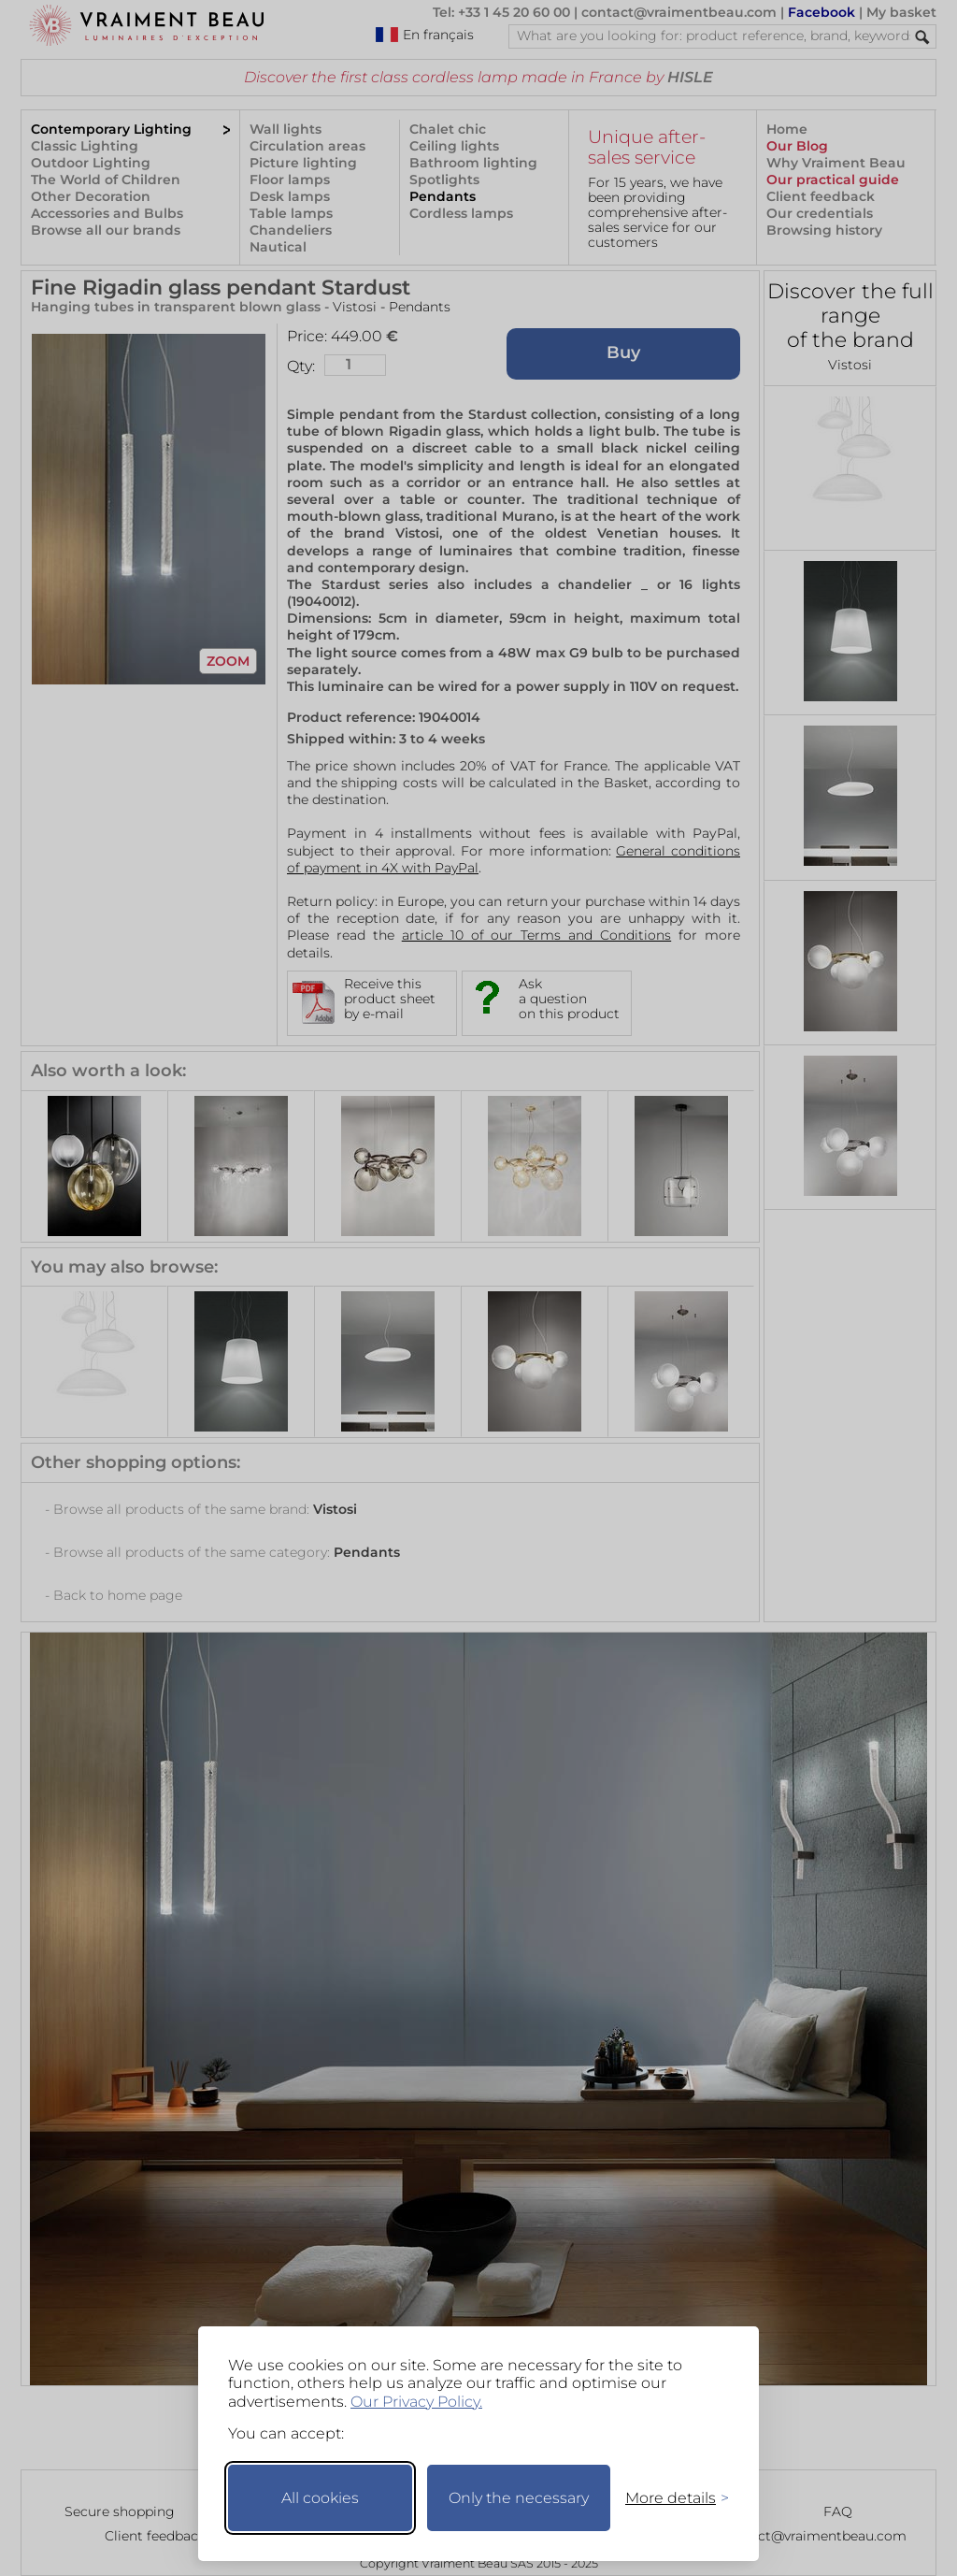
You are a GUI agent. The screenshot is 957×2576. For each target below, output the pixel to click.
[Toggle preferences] (669, 2498)
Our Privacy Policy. (416, 2402)
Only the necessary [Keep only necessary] (519, 2498)
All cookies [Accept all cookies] (320, 2498)
